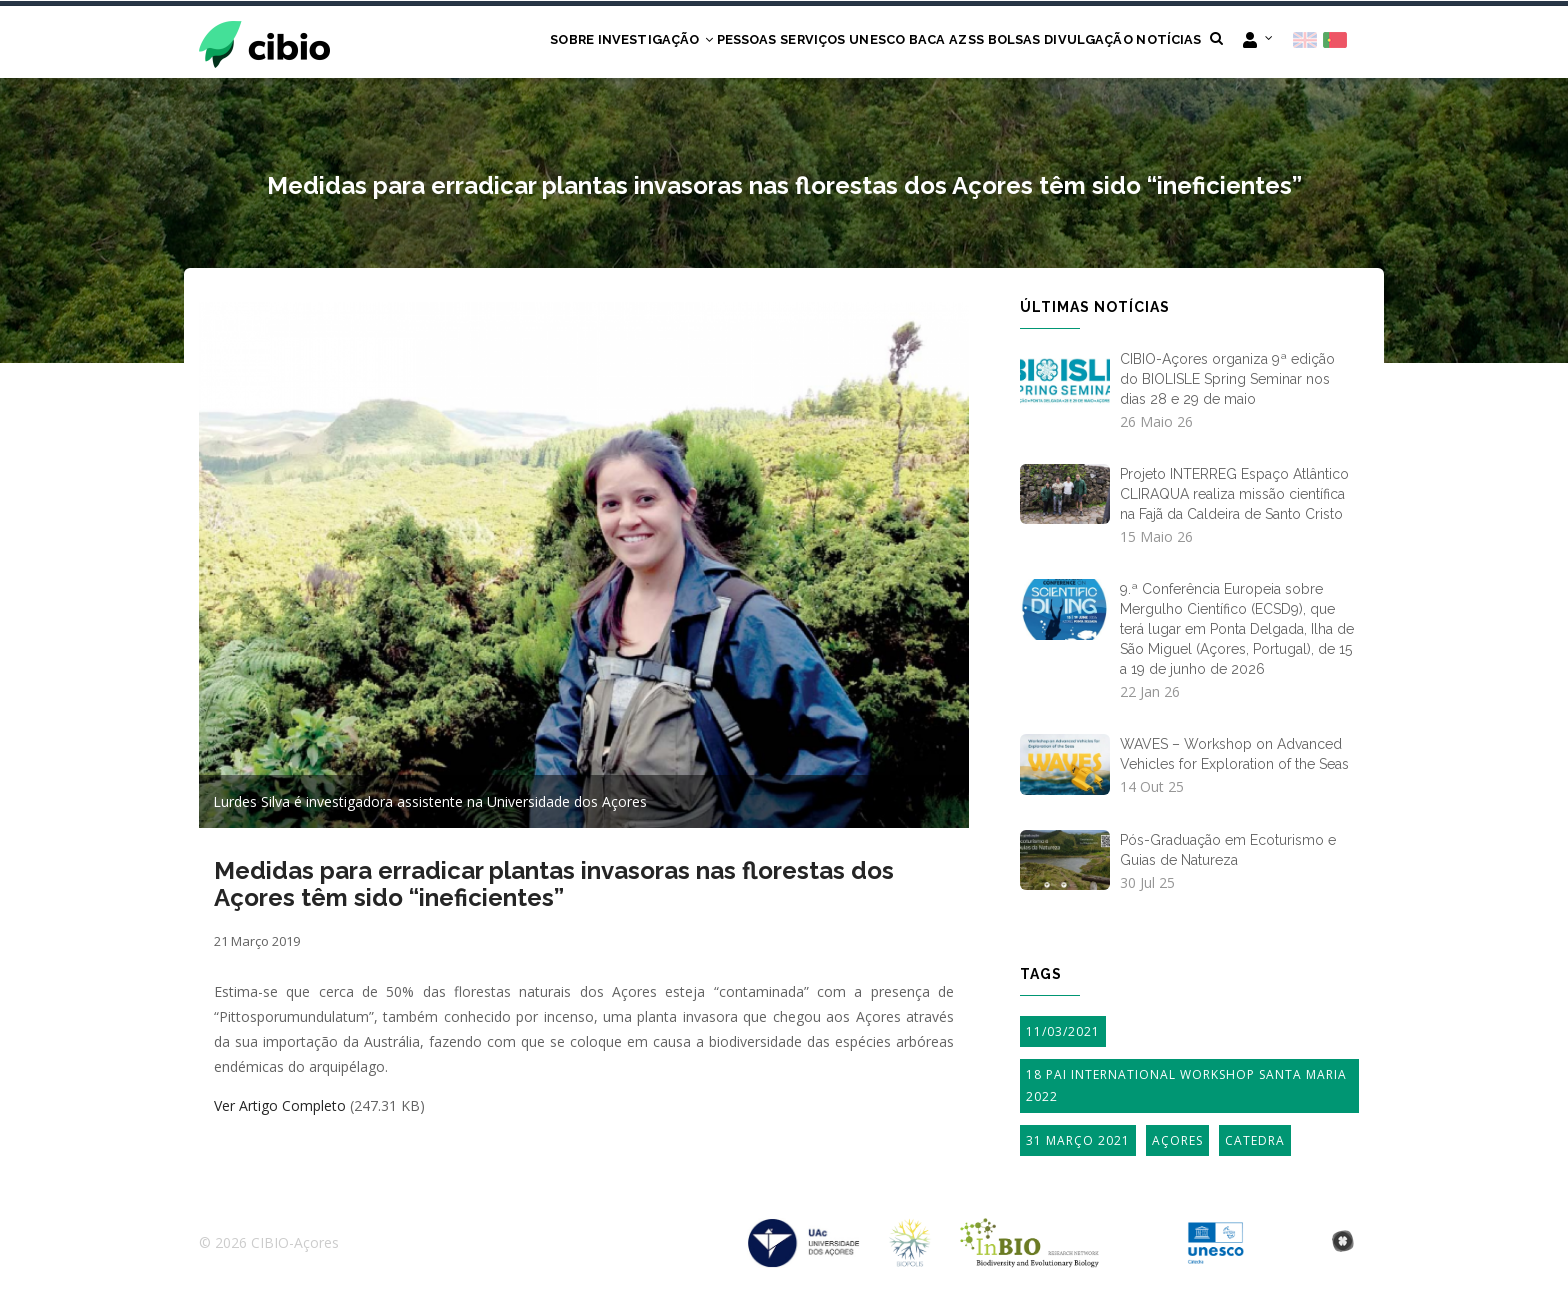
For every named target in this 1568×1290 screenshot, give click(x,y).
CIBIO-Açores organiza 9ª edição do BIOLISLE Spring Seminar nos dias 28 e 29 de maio (1227, 380)
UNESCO (818, 42)
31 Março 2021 (1078, 1141)
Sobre (467, 42)
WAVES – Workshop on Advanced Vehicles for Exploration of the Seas (1234, 756)
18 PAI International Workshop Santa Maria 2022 (1186, 1087)
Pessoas (665, 42)
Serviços (742, 42)
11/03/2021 (1063, 1032)
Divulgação (1072, 42)
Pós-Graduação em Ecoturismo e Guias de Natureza (1228, 851)
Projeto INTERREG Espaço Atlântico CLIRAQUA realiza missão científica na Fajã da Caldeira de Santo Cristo (1234, 496)
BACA (879, 42)
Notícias (1163, 42)
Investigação (562, 42)
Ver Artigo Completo (280, 1107)
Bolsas (987, 42)
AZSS (928, 42)
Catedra (1255, 1141)
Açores (1177, 1141)
